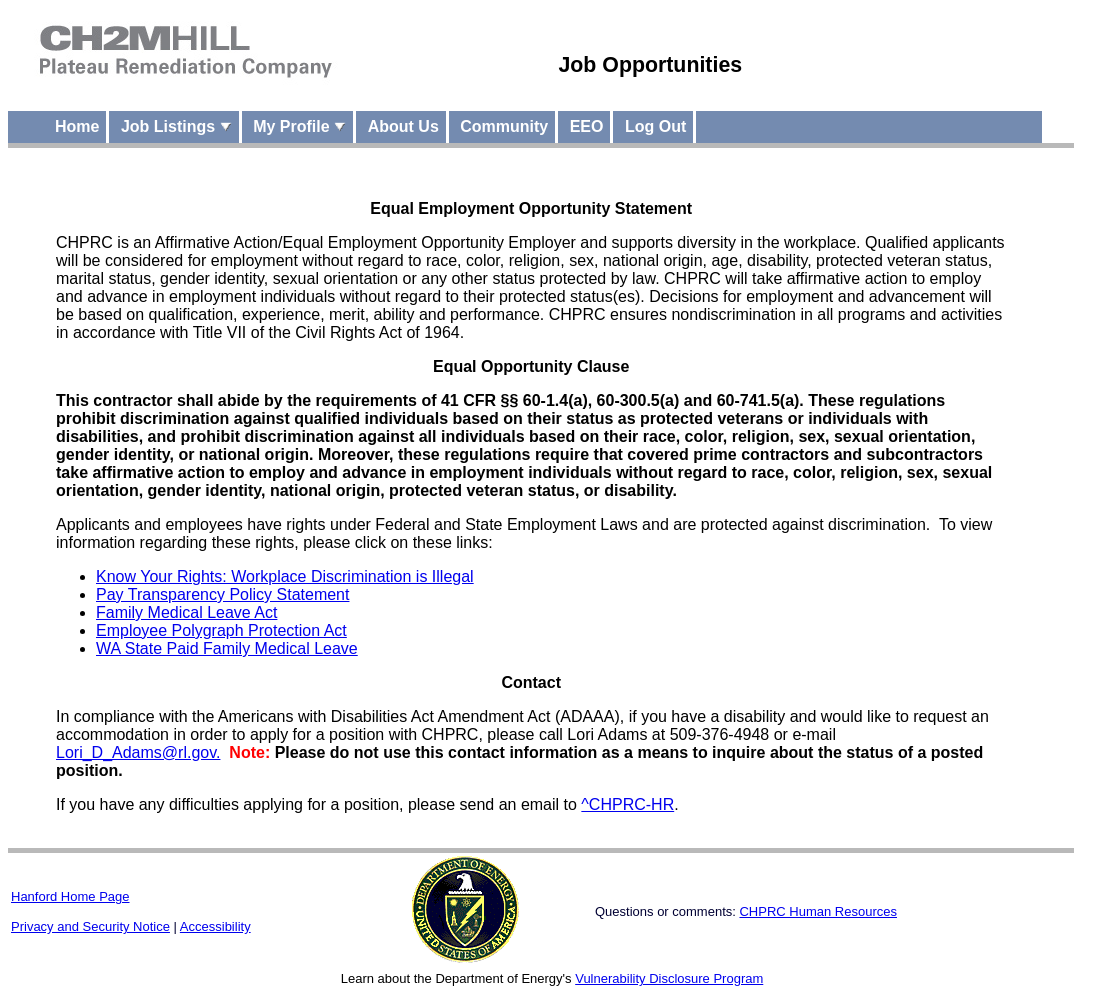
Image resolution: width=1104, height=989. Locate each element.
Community (504, 126)
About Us (403, 126)
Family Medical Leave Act (186, 612)
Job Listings (176, 126)
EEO (587, 126)
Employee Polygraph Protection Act (221, 630)
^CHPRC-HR (627, 804)
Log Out (655, 126)
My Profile (299, 126)
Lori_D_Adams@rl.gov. (138, 752)
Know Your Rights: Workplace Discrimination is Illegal (285, 576)
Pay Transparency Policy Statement (222, 594)
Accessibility (215, 926)
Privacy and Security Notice (90, 926)
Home (77, 126)
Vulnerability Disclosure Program (669, 978)
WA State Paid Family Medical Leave (227, 648)
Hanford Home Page (70, 896)
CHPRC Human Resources (818, 911)
